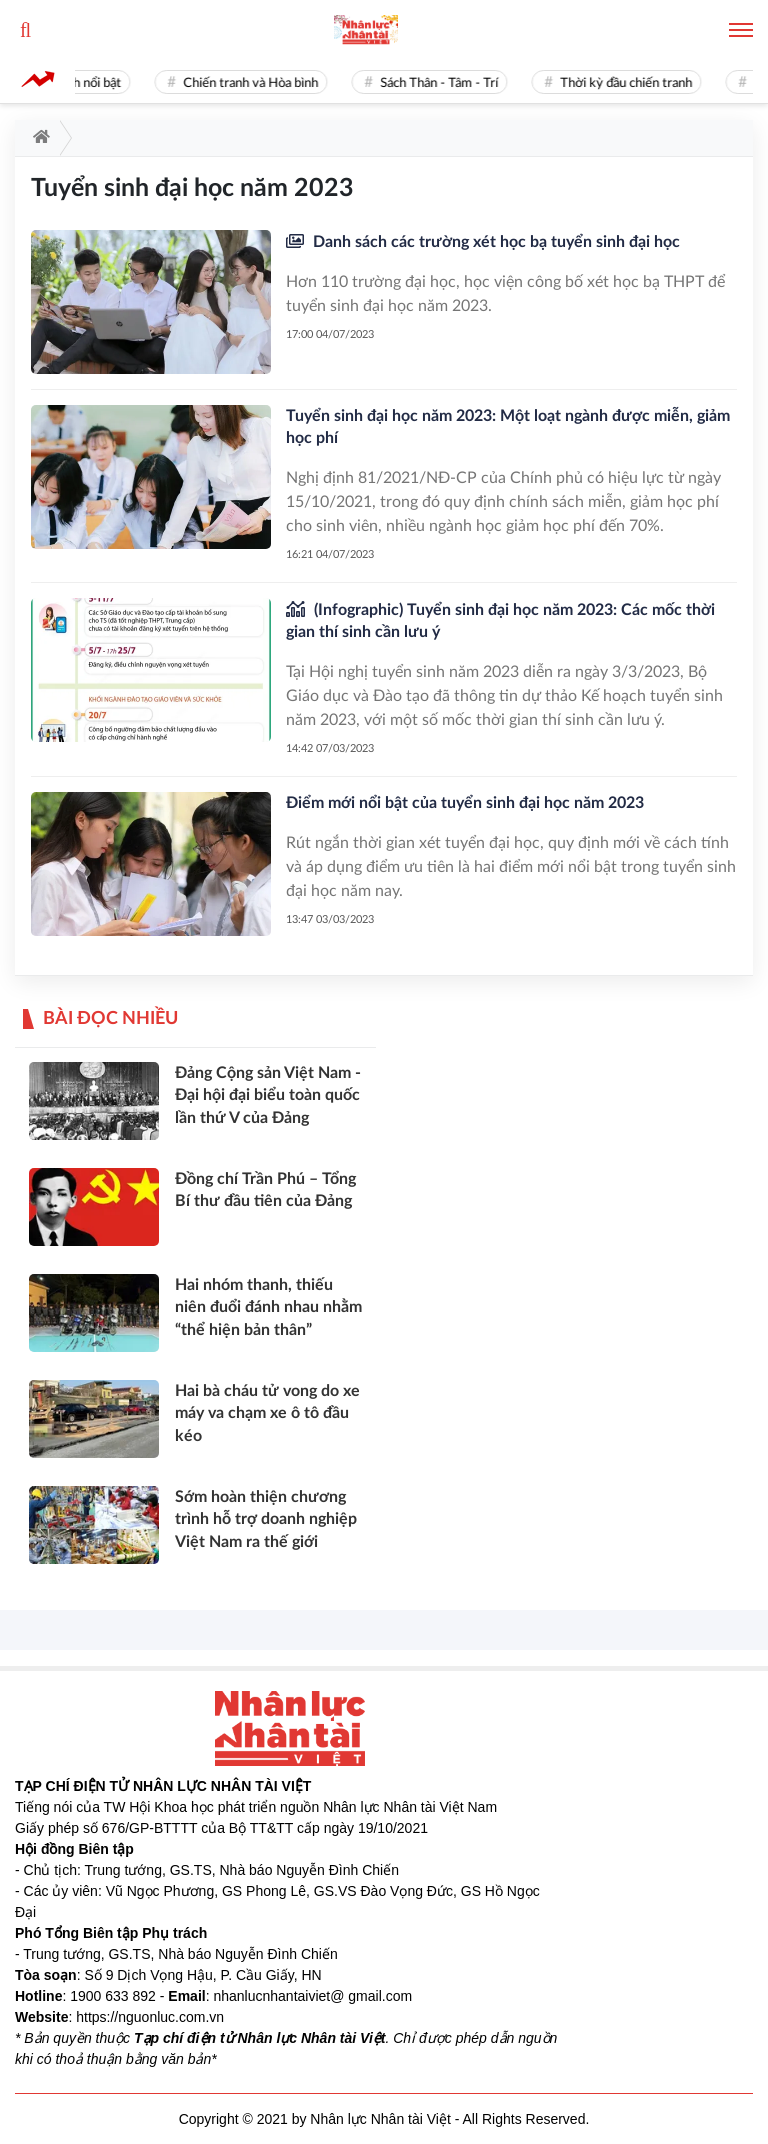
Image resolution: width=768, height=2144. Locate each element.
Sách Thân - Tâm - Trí (443, 83)
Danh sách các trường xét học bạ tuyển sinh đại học (494, 242)
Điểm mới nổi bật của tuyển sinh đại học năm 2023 (465, 803)
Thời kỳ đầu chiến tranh (630, 83)
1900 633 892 (113, 1996)
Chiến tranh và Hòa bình (254, 83)
